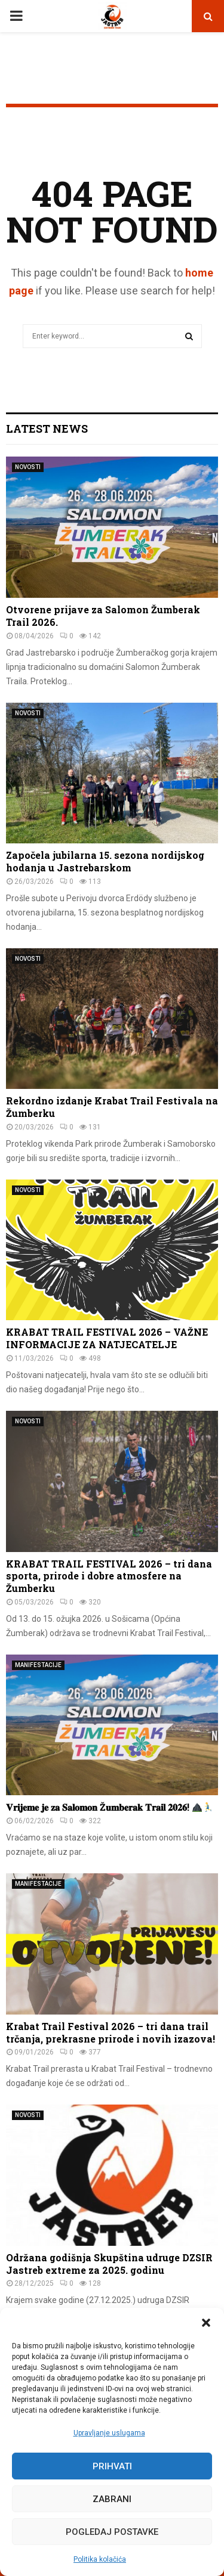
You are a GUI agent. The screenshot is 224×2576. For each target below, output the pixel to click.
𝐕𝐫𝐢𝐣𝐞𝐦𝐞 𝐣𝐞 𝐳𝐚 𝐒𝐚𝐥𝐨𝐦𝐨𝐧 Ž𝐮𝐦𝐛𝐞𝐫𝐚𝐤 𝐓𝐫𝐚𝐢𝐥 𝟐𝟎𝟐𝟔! (109, 1807)
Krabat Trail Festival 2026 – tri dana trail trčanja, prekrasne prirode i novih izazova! (110, 2032)
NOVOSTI (28, 467)
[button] (206, 2323)
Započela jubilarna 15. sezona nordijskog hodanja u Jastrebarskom (105, 861)
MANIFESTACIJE (38, 1665)
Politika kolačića (99, 2559)
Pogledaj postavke (112, 2532)
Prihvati (112, 2466)
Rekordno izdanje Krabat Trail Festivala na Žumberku (112, 1106)
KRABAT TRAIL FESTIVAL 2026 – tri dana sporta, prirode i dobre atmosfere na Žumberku (109, 1576)
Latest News (47, 428)
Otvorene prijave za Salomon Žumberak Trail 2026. (103, 615)
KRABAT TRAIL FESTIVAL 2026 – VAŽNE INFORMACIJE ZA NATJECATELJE (107, 1338)
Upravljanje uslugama (109, 2433)
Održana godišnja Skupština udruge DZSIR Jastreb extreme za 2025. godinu (109, 2263)
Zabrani (112, 2499)
